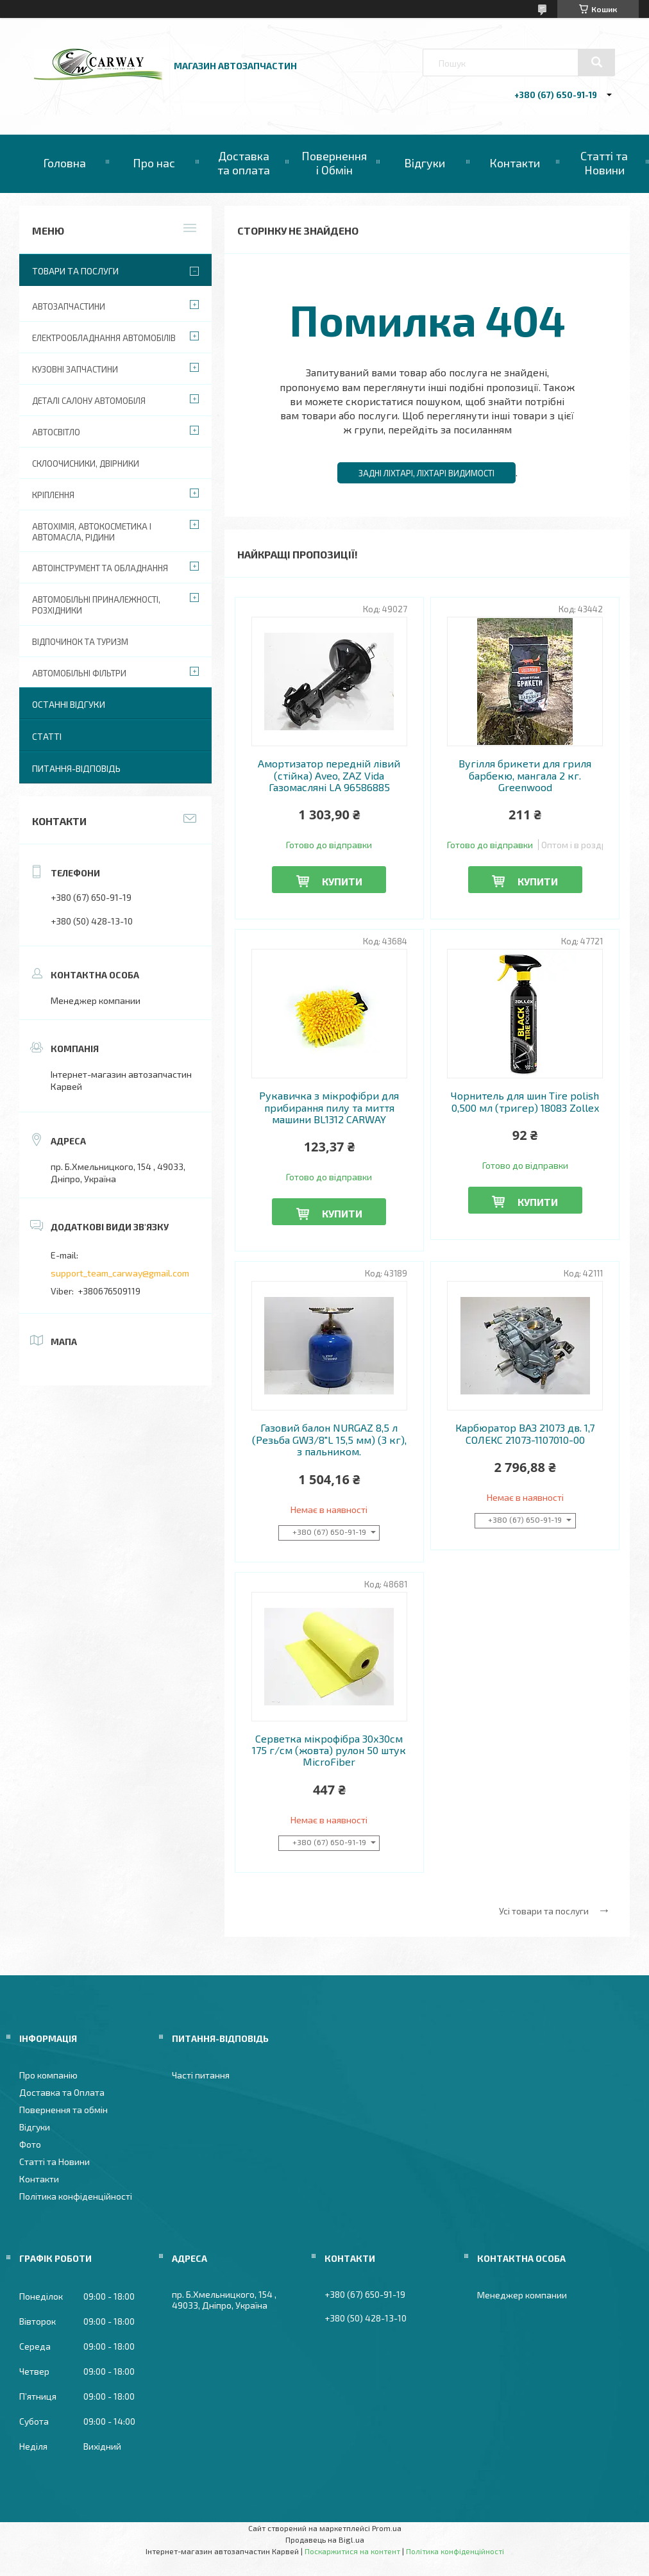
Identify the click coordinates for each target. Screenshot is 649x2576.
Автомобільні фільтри (79, 673)
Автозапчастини (68, 306)
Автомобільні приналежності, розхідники (96, 604)
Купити (342, 881)
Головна (64, 163)
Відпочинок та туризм (80, 642)
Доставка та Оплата (62, 2092)
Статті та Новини (604, 163)
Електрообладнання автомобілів (104, 338)
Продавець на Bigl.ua (324, 2539)
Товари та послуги (75, 270)
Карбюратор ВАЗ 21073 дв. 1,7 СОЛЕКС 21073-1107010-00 (524, 1433)
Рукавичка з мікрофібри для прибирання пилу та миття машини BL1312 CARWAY (329, 1107)
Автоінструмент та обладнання (100, 568)
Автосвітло (56, 432)
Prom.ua (386, 2527)
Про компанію (48, 2075)
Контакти (514, 163)
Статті (47, 736)
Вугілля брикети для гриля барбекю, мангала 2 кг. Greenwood (525, 775)
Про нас (154, 163)
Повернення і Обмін (334, 163)
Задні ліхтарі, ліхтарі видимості (426, 473)
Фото (30, 2144)
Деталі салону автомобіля (89, 401)
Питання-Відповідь (76, 768)
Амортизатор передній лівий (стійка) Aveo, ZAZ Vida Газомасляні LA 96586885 (329, 775)
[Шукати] (596, 62)
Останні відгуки (68, 704)
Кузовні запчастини (75, 369)
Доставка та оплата (243, 163)
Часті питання (201, 2075)
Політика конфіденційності (75, 2196)
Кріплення (53, 495)
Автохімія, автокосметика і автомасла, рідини (91, 531)
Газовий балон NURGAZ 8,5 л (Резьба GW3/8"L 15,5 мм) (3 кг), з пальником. (329, 1439)
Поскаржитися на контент (352, 2551)
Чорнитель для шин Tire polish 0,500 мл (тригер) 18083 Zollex (525, 1101)
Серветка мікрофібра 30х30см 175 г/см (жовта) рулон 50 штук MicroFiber (329, 1750)
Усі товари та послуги (544, 1910)
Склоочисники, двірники (85, 463)
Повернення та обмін (63, 2109)
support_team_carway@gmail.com (120, 1272)
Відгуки (424, 163)
